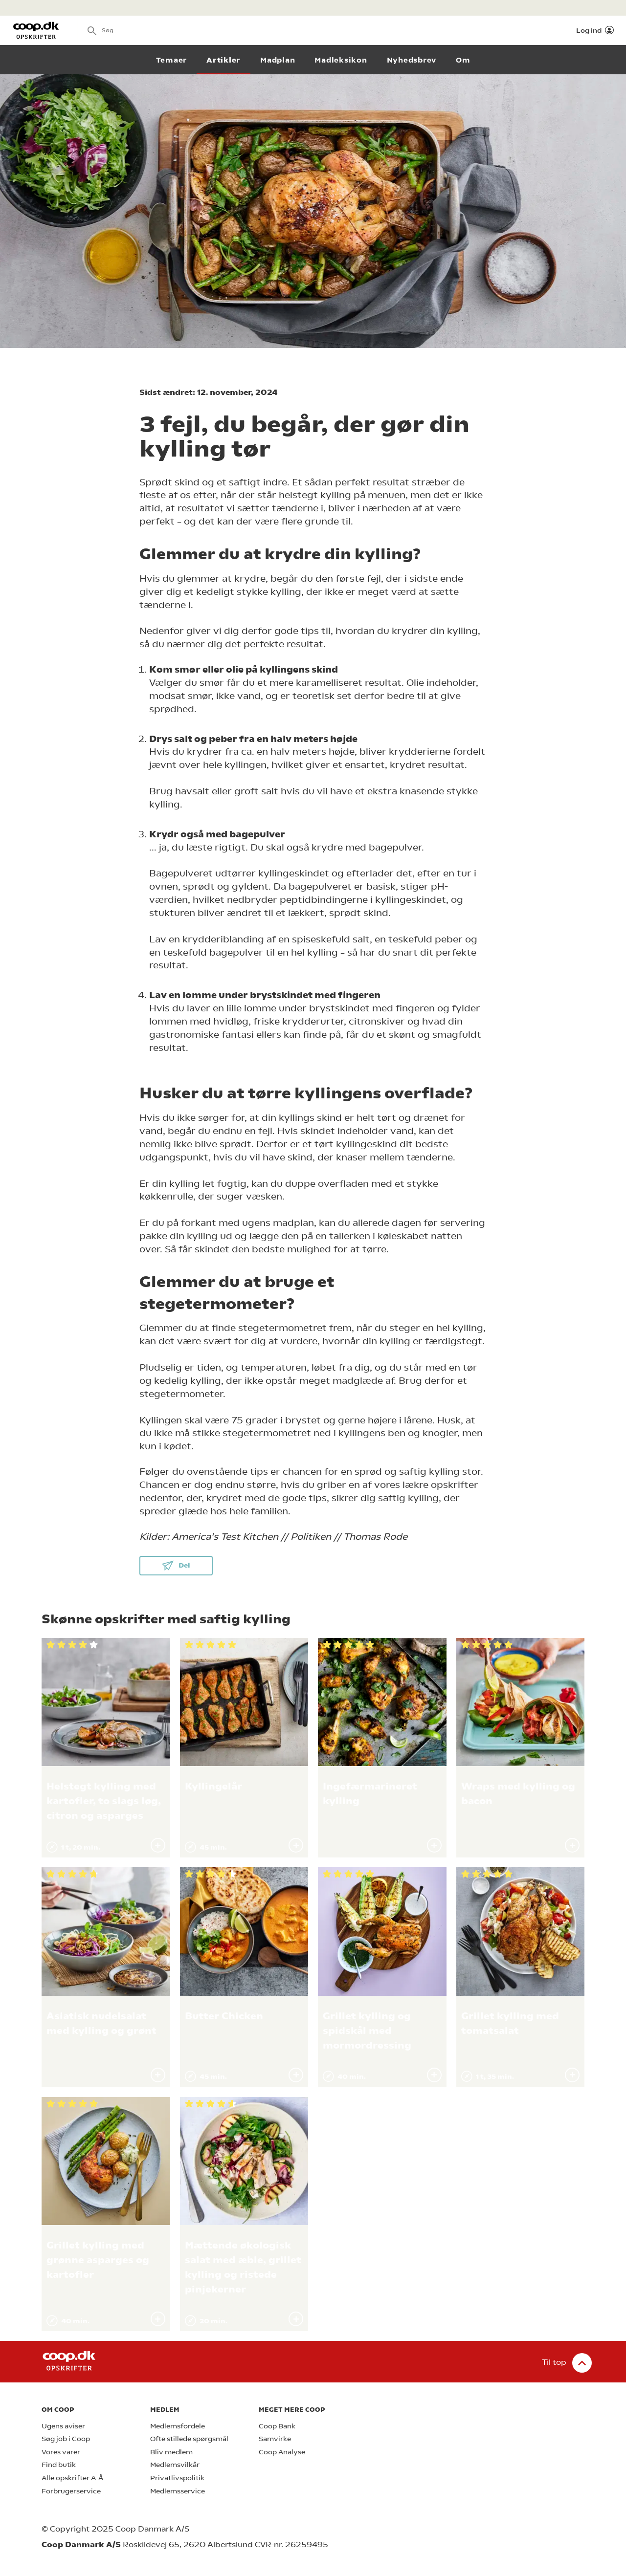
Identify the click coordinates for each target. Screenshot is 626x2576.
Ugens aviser (63, 2426)
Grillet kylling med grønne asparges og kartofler (97, 2260)
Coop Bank (277, 2426)
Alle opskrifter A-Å (72, 2478)
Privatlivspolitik (177, 2478)
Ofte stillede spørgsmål (189, 2439)
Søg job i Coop (66, 2439)
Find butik (59, 2465)
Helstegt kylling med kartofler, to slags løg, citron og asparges (103, 1801)
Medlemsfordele (177, 2426)
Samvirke (275, 2439)
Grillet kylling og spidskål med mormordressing (367, 2030)
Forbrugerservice (71, 2491)
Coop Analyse (282, 2452)
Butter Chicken (224, 2016)
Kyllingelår (213, 1786)
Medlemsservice (177, 2491)
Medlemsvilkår (175, 2465)
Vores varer (61, 2452)
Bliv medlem (171, 2452)
